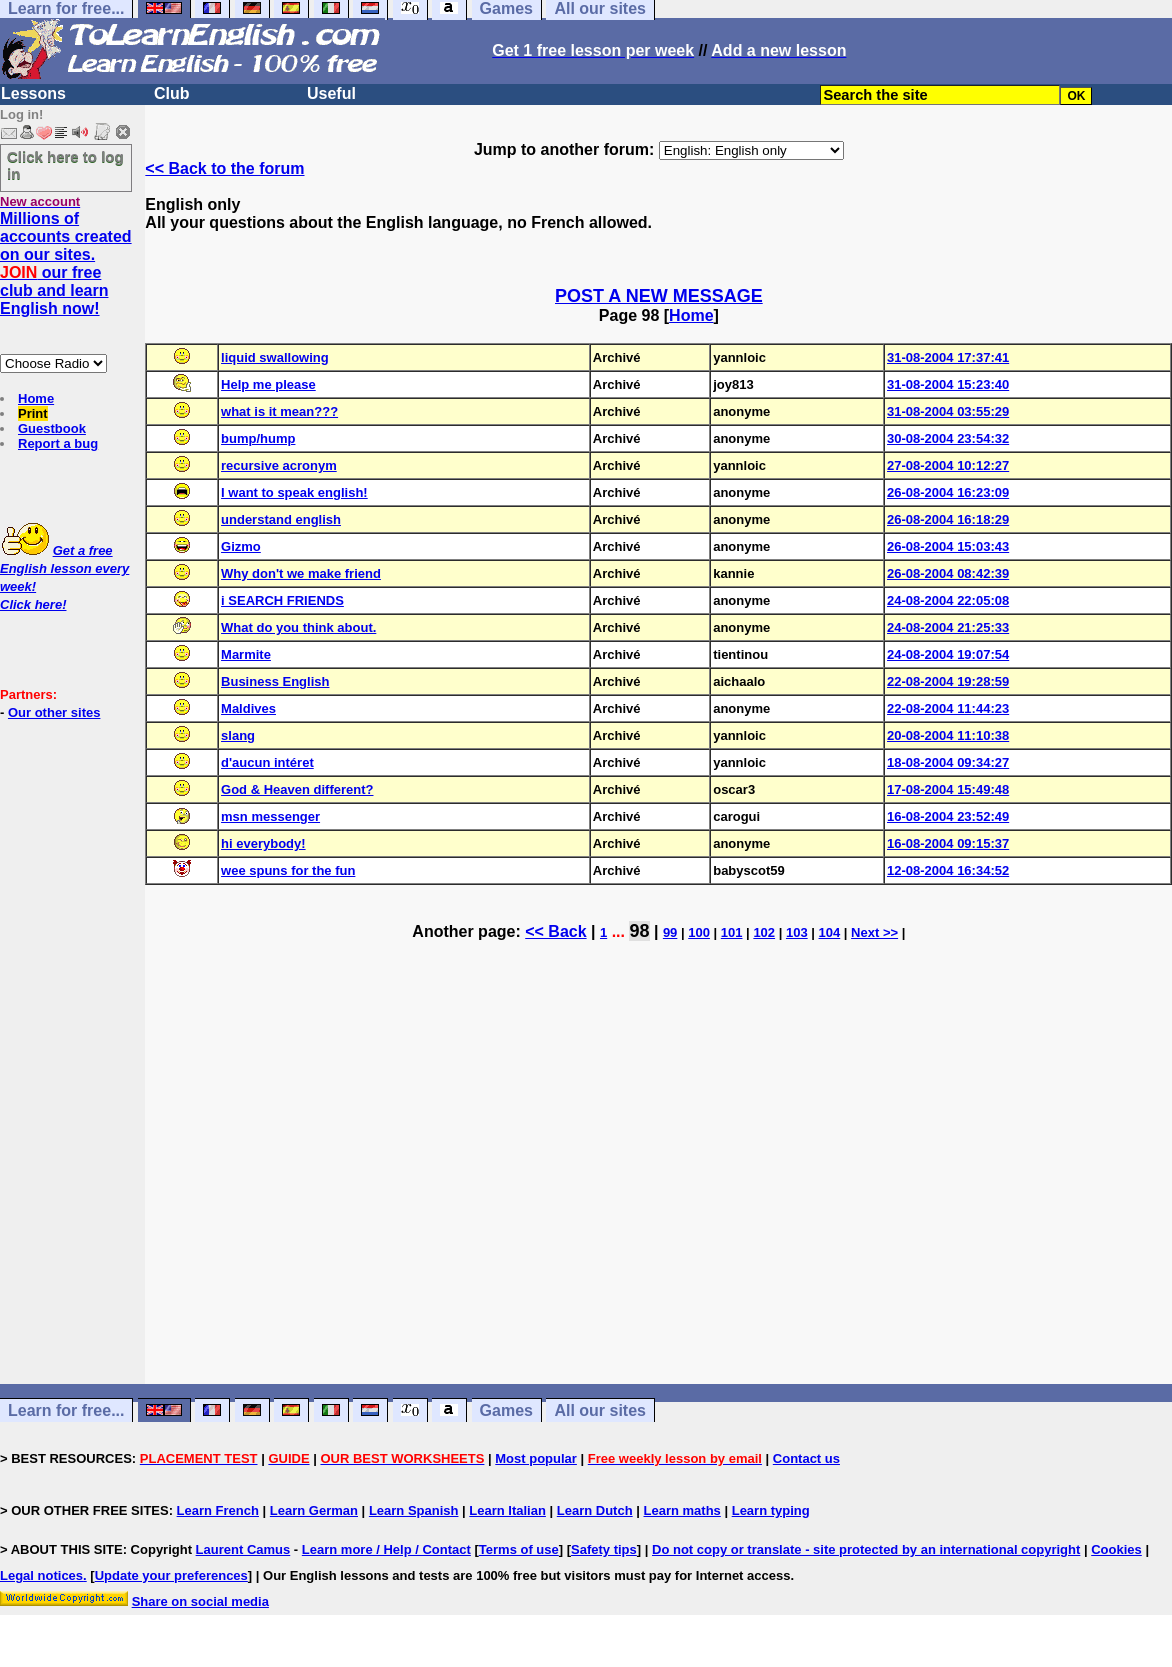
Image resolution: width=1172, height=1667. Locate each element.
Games (506, 1410)
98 (639, 931)
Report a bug (58, 443)
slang (238, 735)
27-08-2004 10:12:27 (948, 465)
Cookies (1116, 1549)
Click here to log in (65, 165)
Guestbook (52, 428)
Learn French (218, 1510)
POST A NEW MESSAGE (659, 296)
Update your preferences (171, 1575)
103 (797, 932)
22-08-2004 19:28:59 (948, 681)
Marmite (246, 654)
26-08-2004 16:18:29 (948, 519)
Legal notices (41, 1575)
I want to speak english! (294, 492)
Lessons (33, 93)
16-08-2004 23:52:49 (948, 816)
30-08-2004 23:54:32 (948, 438)
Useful (331, 93)
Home (36, 398)
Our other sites (54, 712)
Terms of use (519, 1549)
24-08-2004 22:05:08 (948, 600)
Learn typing (771, 1510)
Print (33, 413)
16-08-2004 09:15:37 (948, 843)
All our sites (600, 1410)
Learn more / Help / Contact (386, 1549)
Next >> (874, 932)
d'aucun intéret (267, 762)
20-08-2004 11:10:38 (948, 735)
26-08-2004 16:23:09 (948, 492)
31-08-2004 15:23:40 (948, 384)
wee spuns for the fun (288, 870)
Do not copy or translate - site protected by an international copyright (866, 1549)
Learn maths (682, 1510)
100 (699, 932)
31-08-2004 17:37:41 (948, 357)
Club (172, 93)
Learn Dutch (595, 1510)
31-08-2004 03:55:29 (948, 411)
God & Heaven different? (297, 789)
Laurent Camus (243, 1549)
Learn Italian (507, 1510)
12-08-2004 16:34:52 (948, 870)
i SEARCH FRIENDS (282, 600)
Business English (275, 681)
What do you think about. (298, 627)
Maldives (248, 708)
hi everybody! (263, 843)
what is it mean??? (279, 411)
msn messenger (270, 816)
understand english (281, 519)
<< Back (555, 931)
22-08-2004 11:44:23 (948, 708)
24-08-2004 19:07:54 (948, 654)
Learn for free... (66, 1410)
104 (830, 932)
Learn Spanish (414, 1510)
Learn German (314, 1510)
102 (764, 932)
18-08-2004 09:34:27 (948, 762)
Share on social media (200, 1601)
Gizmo (241, 546)
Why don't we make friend (301, 573)
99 (670, 932)
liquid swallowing (275, 357)
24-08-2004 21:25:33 (948, 627)
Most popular (536, 1458)
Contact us (806, 1458)
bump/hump (258, 438)
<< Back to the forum (224, 168)
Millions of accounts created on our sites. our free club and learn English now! (66, 263)
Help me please (268, 384)
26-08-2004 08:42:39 (948, 573)
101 (732, 932)
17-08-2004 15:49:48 (948, 789)
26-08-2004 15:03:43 (948, 546)
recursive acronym (279, 465)
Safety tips (604, 1549)
